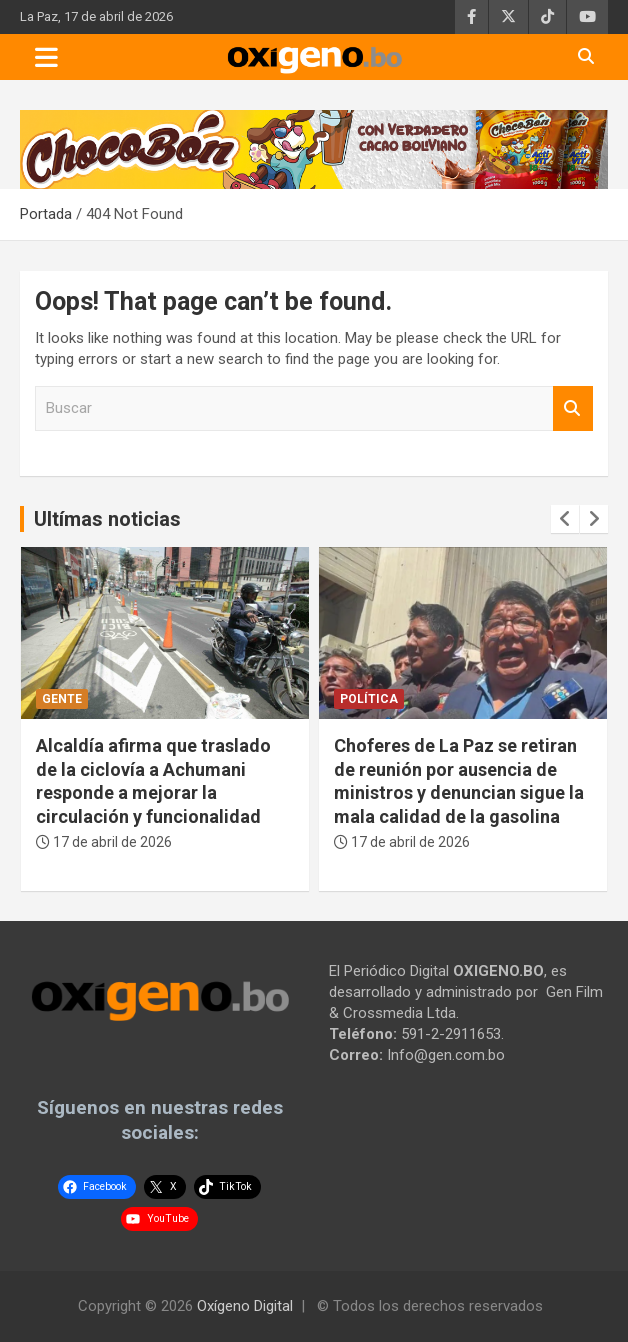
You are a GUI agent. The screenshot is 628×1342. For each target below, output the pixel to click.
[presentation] (565, 519)
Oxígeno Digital (245, 1306)
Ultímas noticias (107, 519)
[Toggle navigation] (46, 57)
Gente (62, 699)
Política (369, 699)
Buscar (573, 408)
